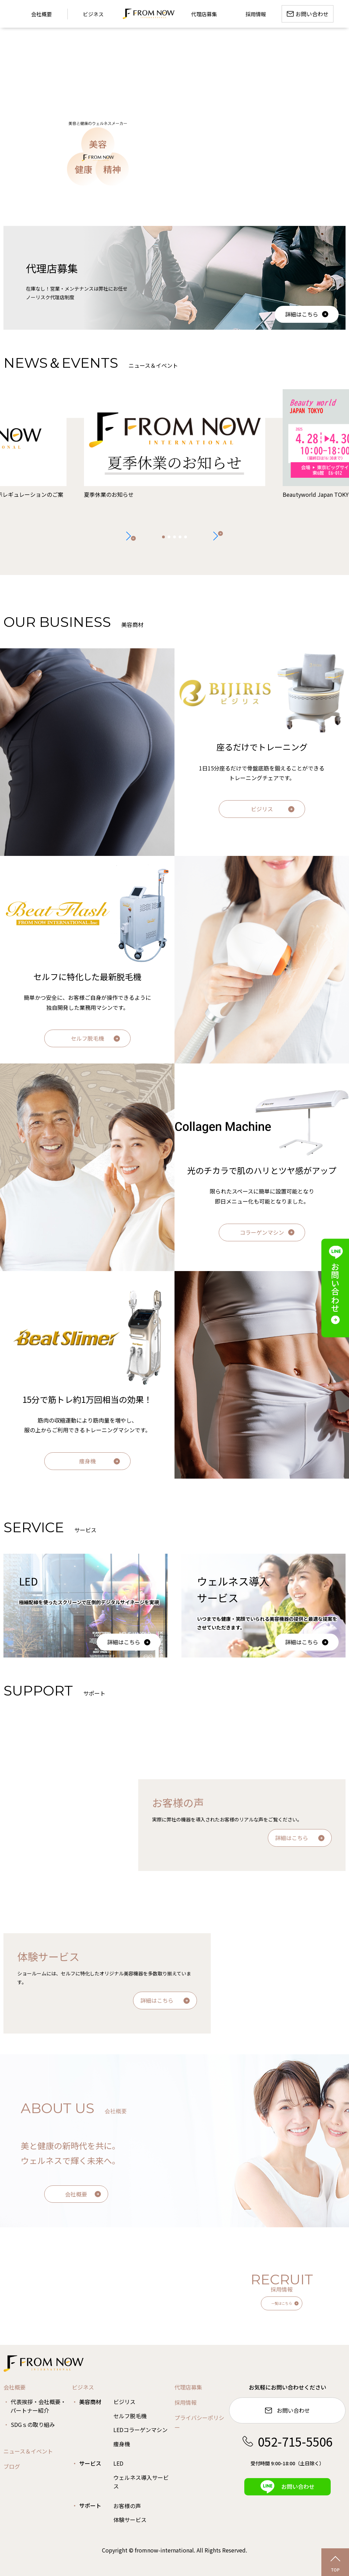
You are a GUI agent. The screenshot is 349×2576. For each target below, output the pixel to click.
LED (118, 2463)
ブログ (11, 2466)
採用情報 (185, 2402)
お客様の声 (127, 2506)
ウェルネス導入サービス (141, 2482)
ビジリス (262, 809)
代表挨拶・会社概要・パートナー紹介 (38, 2406)
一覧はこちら (281, 2303)
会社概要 (76, 2194)
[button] (218, 536)
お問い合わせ (287, 2410)
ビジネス (93, 14)
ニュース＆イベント (28, 2451)
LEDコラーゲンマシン (140, 2430)
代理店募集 (188, 2387)
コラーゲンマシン (262, 1232)
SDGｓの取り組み (33, 2424)
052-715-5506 (287, 2441)
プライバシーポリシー (199, 2422)
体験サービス (130, 2519)
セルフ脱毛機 (87, 1038)
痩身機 (87, 1461)
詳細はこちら (301, 314)
